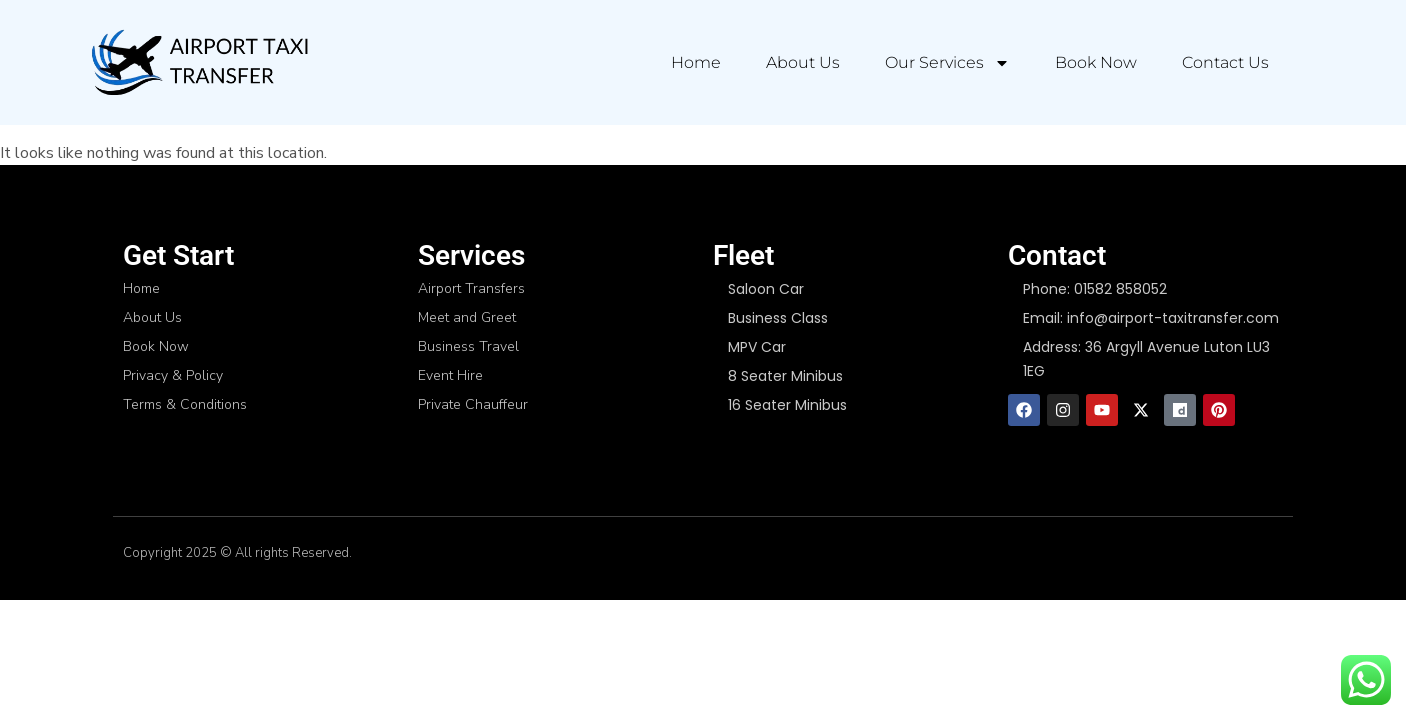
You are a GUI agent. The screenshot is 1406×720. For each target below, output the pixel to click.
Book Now (1096, 62)
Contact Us (1225, 62)
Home (696, 62)
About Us (803, 62)
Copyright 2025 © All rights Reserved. (237, 553)
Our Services (947, 63)
